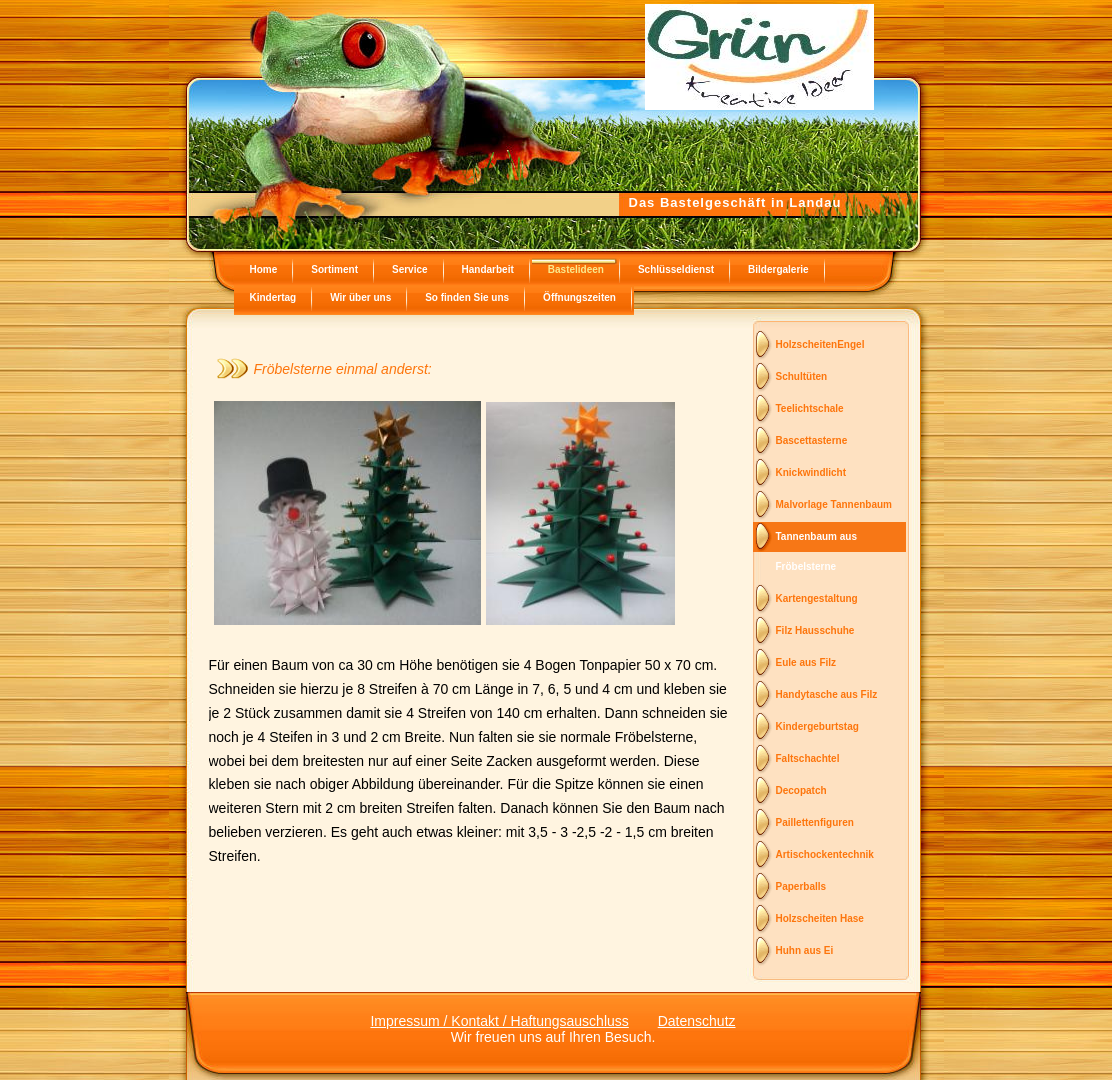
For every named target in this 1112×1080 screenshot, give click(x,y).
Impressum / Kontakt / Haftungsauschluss (499, 1021)
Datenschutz (697, 1021)
